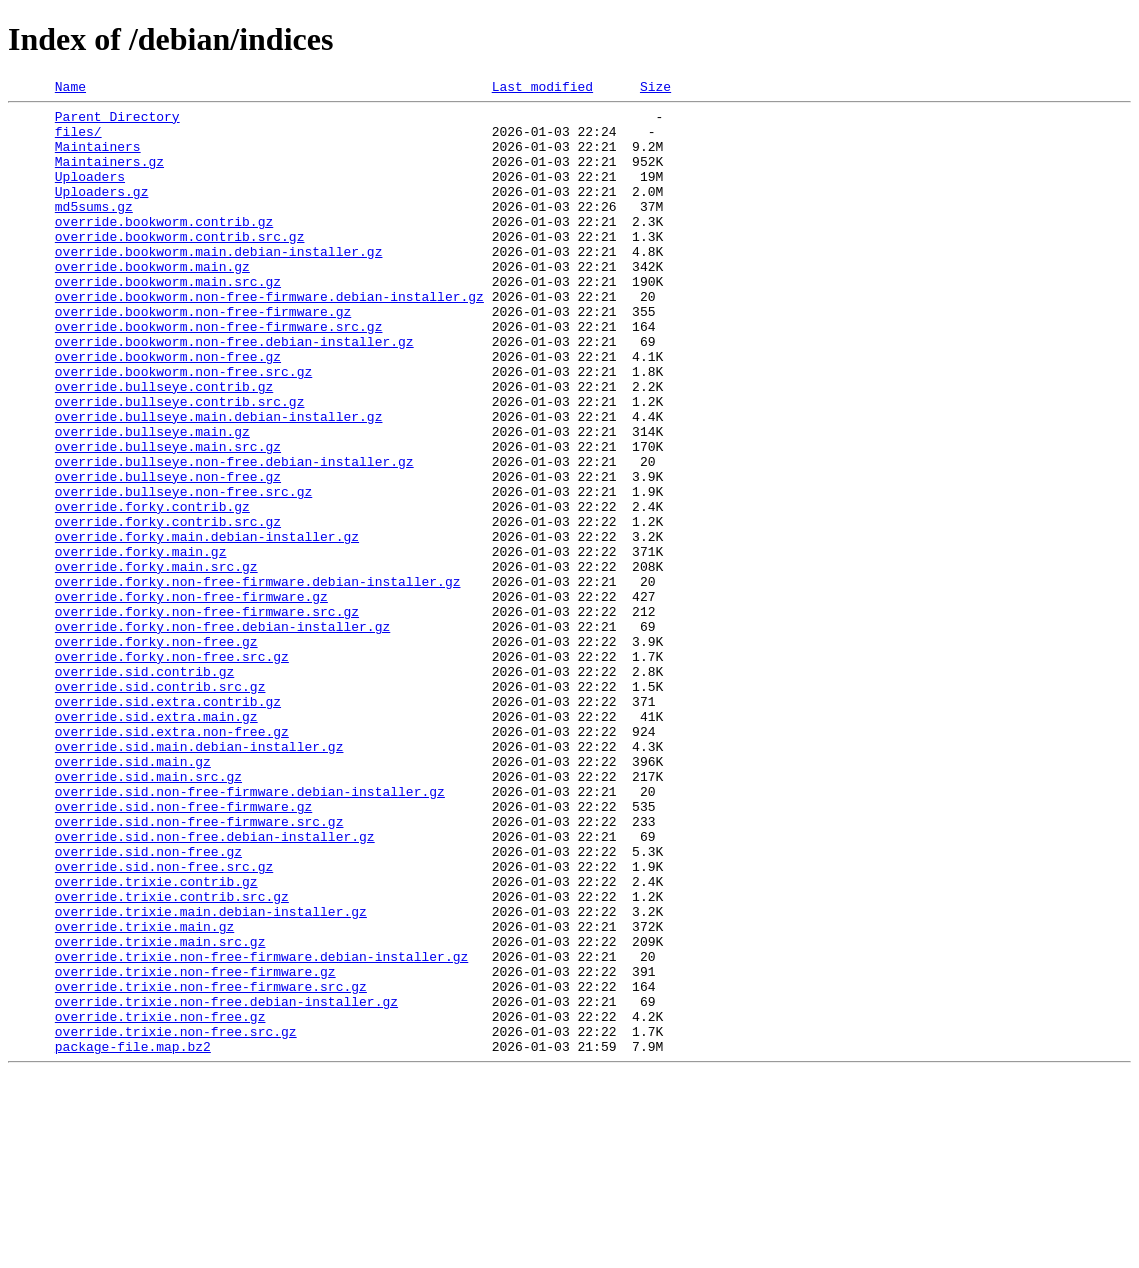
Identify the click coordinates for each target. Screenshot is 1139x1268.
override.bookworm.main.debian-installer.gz (219, 284)
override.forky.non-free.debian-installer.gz (222, 734)
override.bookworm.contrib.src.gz (180, 266)
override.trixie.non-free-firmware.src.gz (211, 1166)
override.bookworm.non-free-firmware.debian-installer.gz (269, 338)
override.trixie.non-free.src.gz (176, 1220)
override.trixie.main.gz (144, 1094)
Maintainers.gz (109, 176)
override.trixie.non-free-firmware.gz (195, 1148)
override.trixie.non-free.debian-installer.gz (226, 1184)
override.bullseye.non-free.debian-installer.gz (234, 536)
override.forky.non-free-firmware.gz (191, 698)
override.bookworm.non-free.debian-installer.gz (234, 392)
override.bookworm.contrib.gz (164, 248)
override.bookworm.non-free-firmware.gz (203, 356)
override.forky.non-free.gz (156, 752)
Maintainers (98, 158)
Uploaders (90, 194)
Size (655, 89)
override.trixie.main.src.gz (160, 1112)
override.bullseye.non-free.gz (168, 554)
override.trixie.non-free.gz (160, 1202)
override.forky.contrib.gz (152, 590)
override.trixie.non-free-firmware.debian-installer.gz (261, 1130)
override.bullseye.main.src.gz (168, 518)
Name (70, 89)
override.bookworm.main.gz (152, 302)
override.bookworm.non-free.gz (168, 410)
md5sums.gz (94, 230)
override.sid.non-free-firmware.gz (183, 950)
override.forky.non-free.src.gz (172, 770)
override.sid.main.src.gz (148, 914)
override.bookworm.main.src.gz (168, 320)
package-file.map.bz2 (133, 1238)
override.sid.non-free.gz (148, 1004)
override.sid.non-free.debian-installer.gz (215, 986)
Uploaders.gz (102, 212)
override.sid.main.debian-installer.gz (199, 878)
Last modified (542, 89)
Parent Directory (117, 122)
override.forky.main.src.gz (156, 662)
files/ (78, 140)
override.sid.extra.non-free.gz (172, 860)
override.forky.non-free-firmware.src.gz (207, 716)
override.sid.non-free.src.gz (164, 1022)
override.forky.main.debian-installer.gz (207, 626)
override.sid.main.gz (133, 896)
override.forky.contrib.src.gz (168, 608)
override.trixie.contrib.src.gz (172, 1058)
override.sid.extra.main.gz (156, 842)
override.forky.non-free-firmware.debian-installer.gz (258, 680)
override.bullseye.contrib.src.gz (180, 464)
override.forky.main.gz (141, 644)
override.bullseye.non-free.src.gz (183, 572)
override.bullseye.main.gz (152, 500)
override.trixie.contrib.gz (156, 1040)
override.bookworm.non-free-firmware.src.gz (219, 374)
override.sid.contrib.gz (144, 788)
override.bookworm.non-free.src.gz (183, 428)
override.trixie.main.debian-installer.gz (211, 1076)
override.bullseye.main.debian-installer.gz (219, 482)
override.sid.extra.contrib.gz (168, 824)
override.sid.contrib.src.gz (160, 806)
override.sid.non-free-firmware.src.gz (199, 968)
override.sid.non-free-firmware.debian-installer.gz (250, 932)
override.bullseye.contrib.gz (164, 446)
